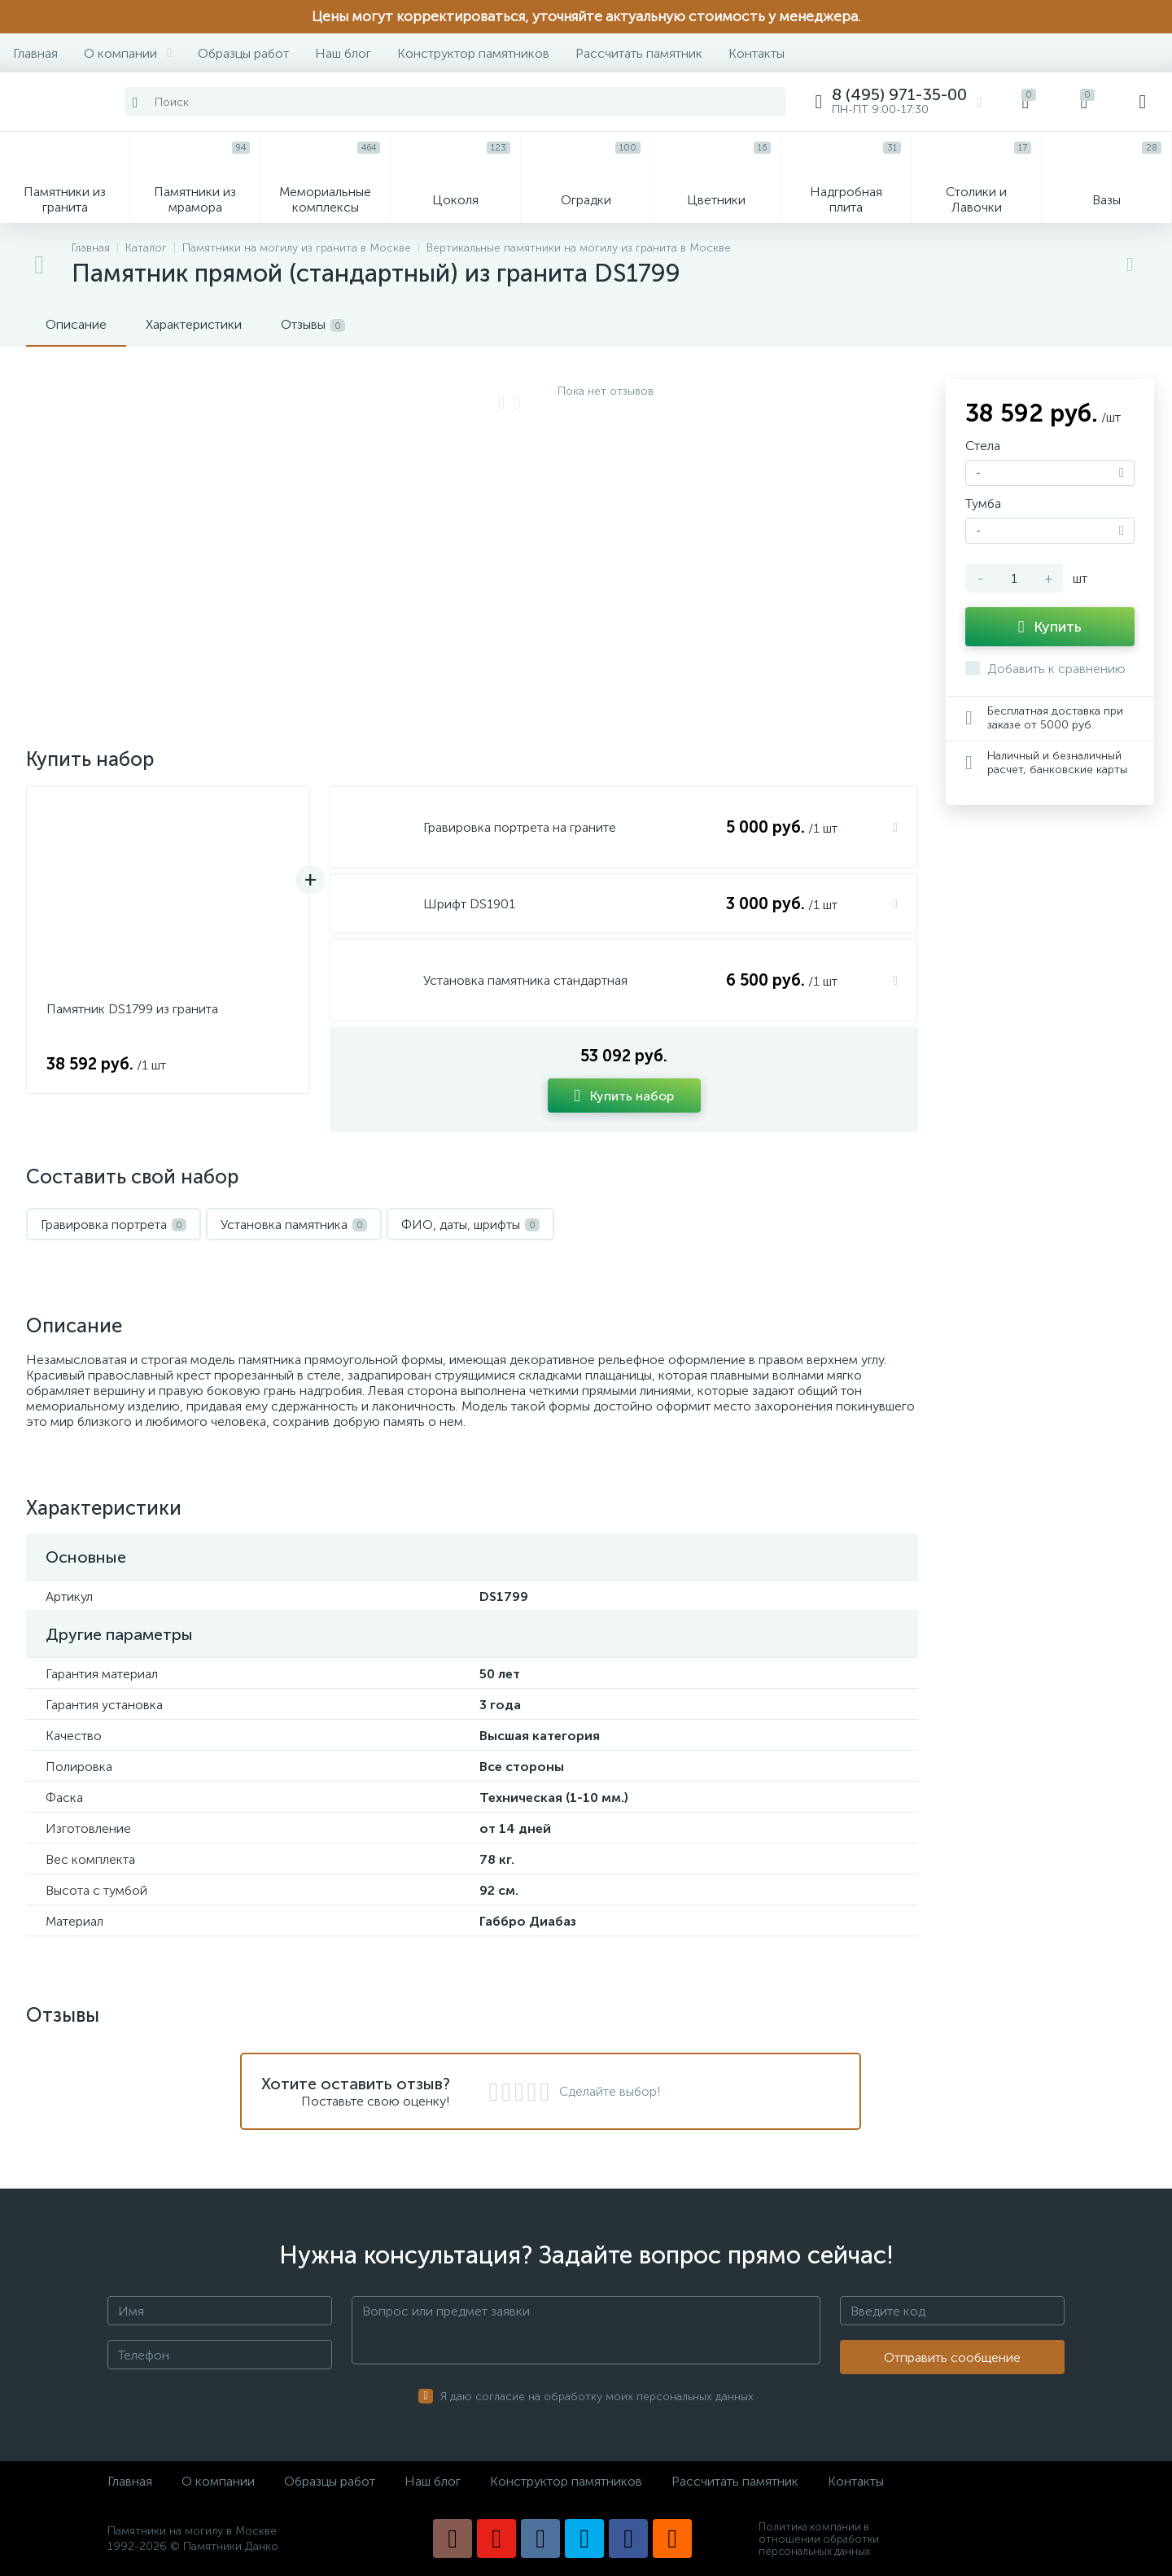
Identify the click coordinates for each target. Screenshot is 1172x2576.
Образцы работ (243, 53)
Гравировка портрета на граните (519, 827)
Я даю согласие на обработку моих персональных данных (597, 2396)
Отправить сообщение (952, 2357)
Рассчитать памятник (638, 53)
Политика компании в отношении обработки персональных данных (819, 2539)
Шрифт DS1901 (469, 904)
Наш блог (343, 53)
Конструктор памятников (473, 53)
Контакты (756, 53)
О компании (128, 53)
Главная (35, 53)
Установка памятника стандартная (525, 980)
